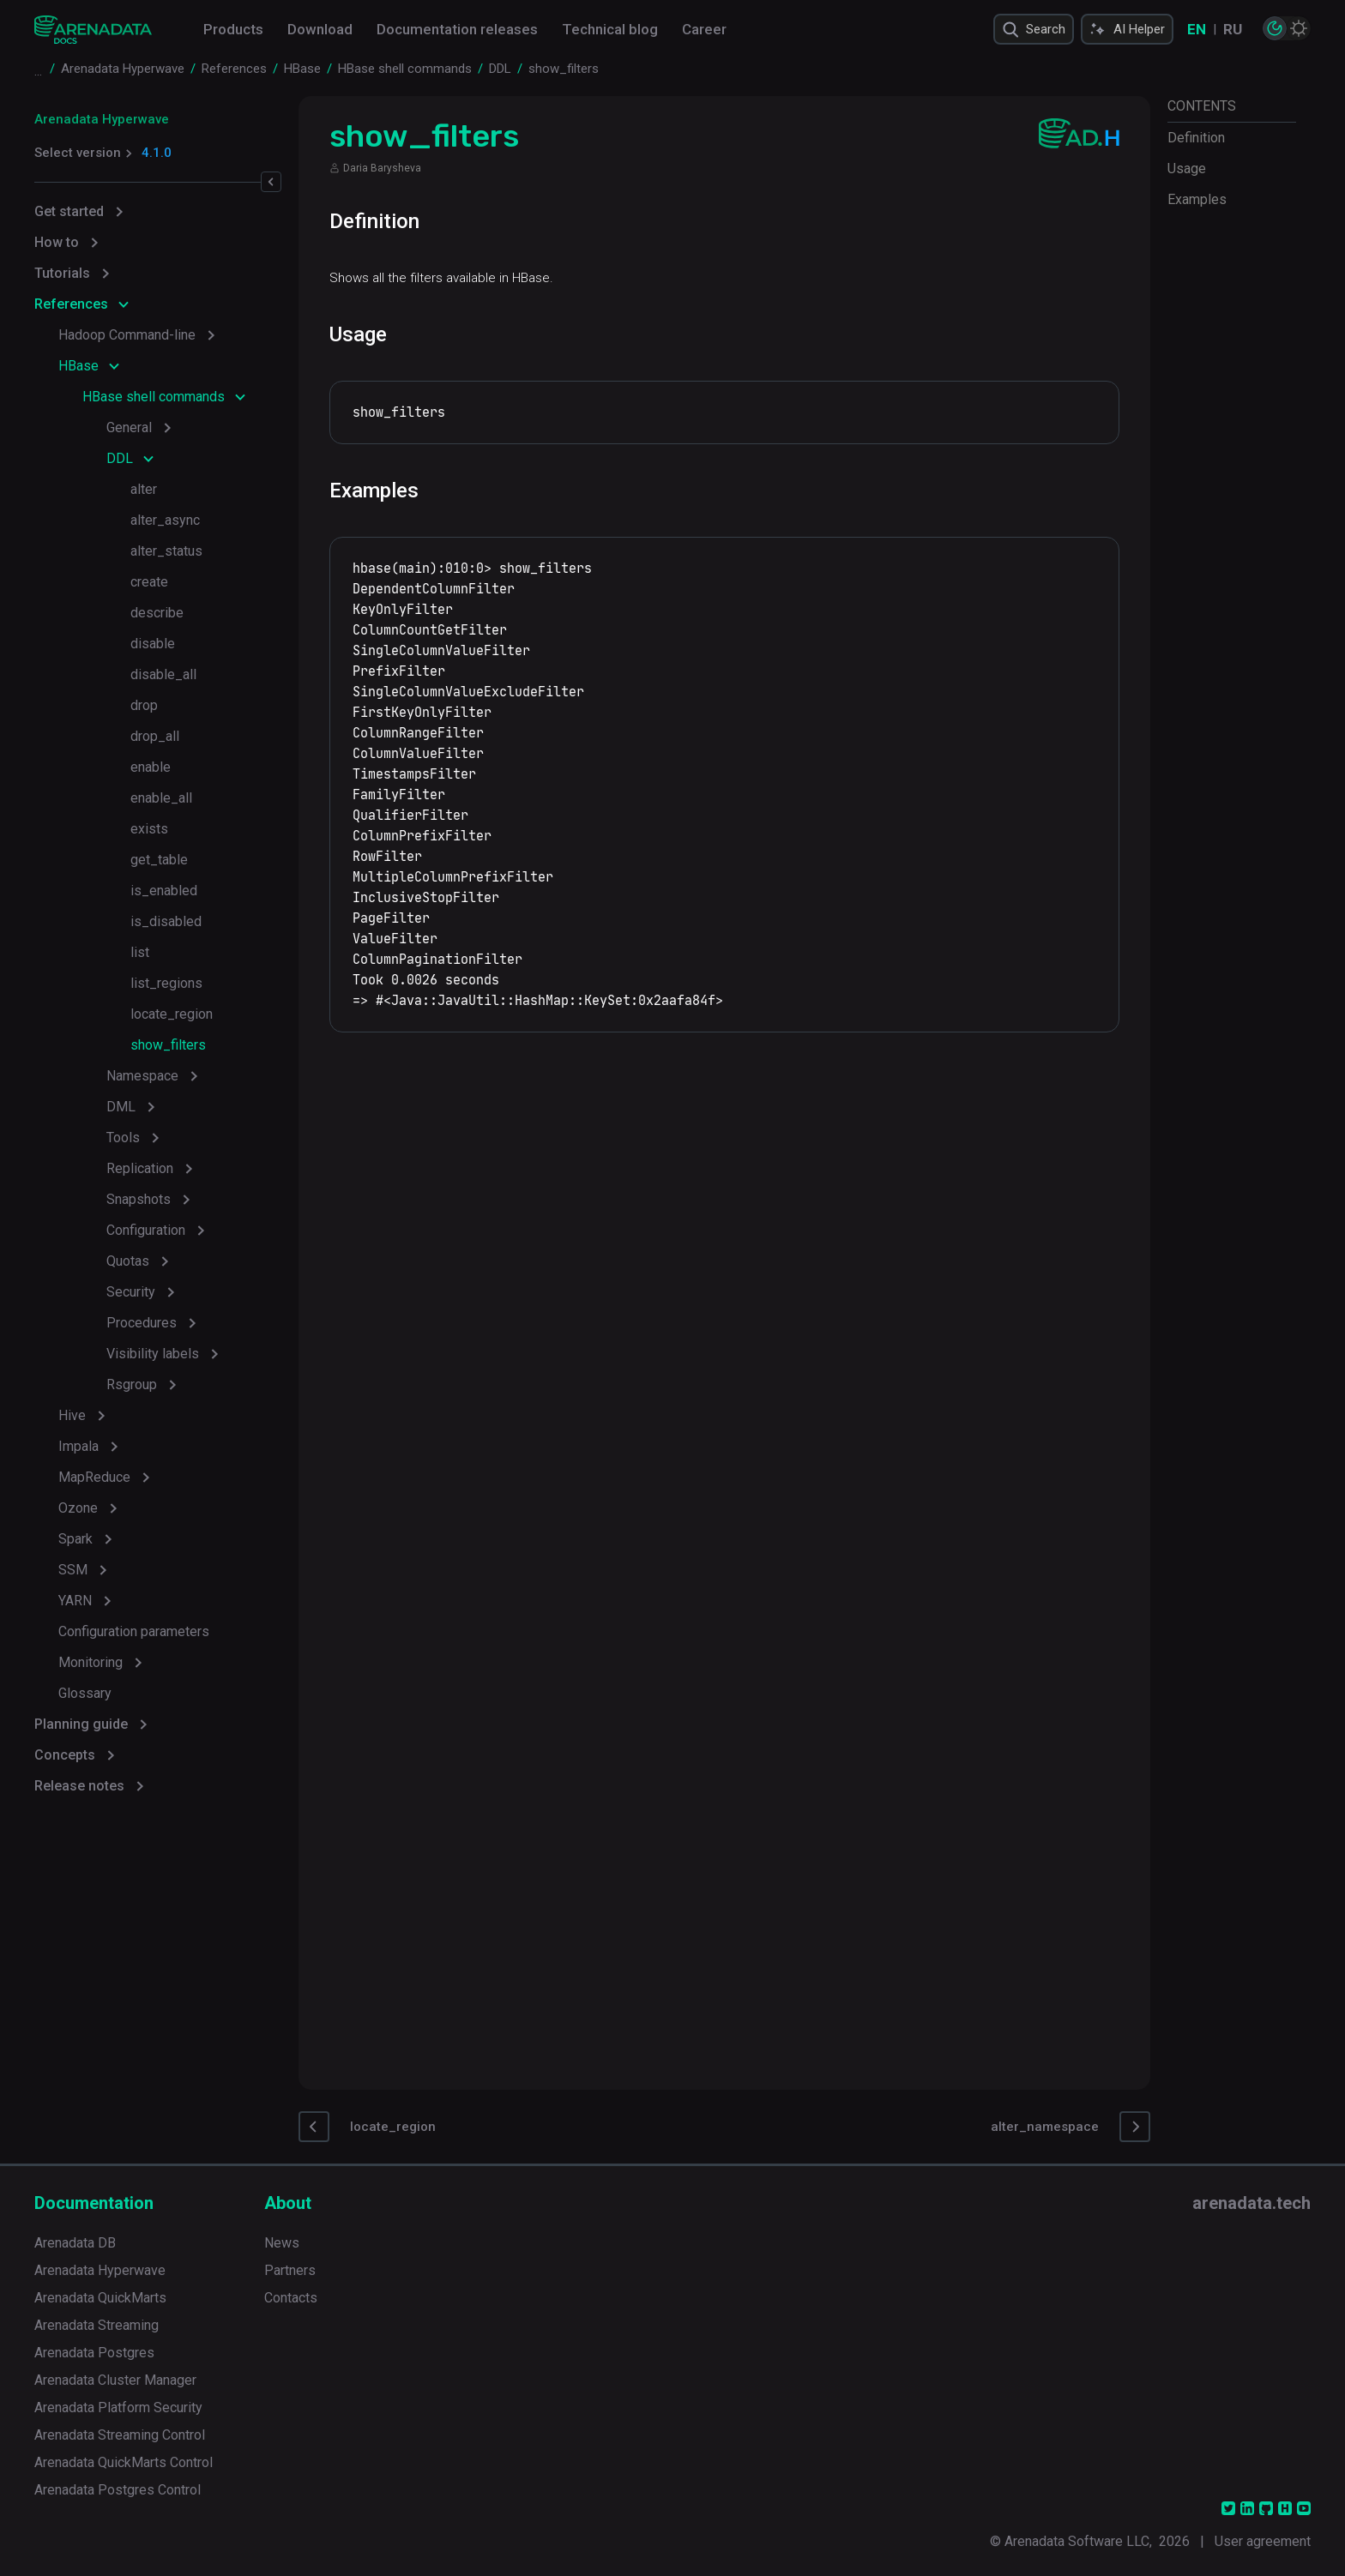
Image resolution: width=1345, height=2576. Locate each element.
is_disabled (166, 921)
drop (144, 705)
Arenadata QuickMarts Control (123, 2462)
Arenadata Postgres (94, 2352)
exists (149, 829)
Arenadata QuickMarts (100, 2298)
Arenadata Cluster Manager (115, 2380)
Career (704, 29)
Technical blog (610, 29)
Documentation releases (457, 29)
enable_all (161, 798)
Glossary (85, 1693)
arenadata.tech (1251, 2203)
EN (1196, 29)
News (281, 2243)
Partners (290, 2270)
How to (56, 242)
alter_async (165, 520)
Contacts (290, 2298)
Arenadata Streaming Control (119, 2435)
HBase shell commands (153, 396)
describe (157, 613)
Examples (1197, 199)
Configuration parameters (133, 1631)
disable (152, 643)
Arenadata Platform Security (118, 2407)
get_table (159, 860)
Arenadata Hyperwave (101, 119)
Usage (1186, 168)
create (149, 582)
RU (1232, 29)
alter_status (166, 551)
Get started (69, 211)
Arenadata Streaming (96, 2325)
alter (143, 489)
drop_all (154, 736)
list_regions (166, 983)
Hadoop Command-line (127, 335)
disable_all (163, 674)
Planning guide (81, 1724)
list (139, 952)
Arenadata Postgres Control (117, 2490)
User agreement (1263, 2541)
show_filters (168, 1045)
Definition (1196, 137)
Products (233, 29)
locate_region (171, 1014)
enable (150, 767)
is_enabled (163, 890)
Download (320, 29)
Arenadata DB (75, 2243)
